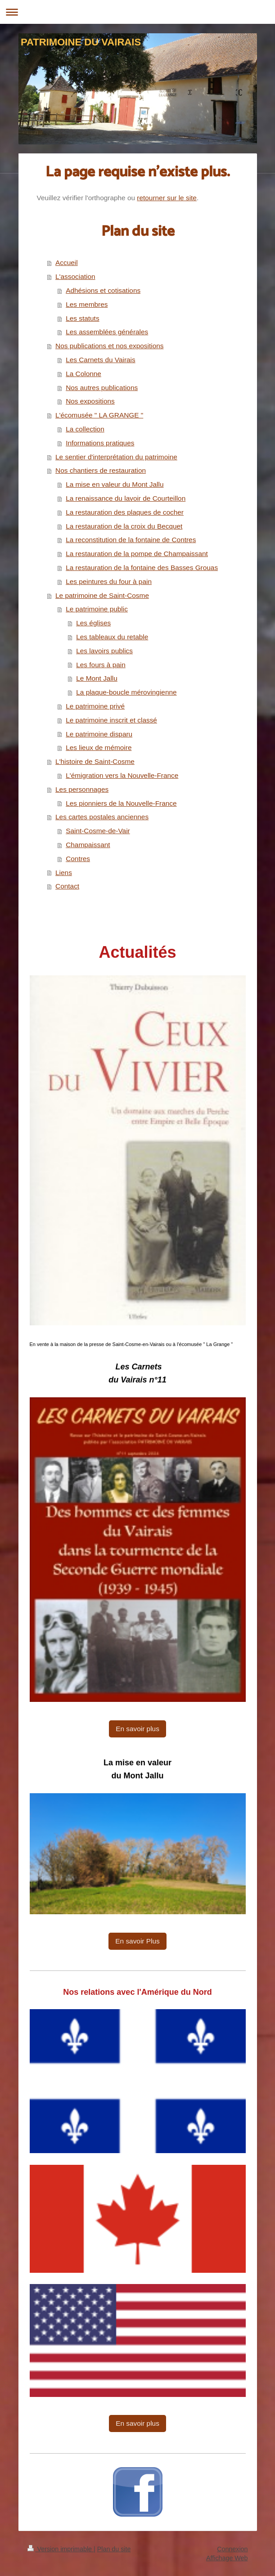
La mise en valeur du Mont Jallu (114, 484)
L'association (75, 276)
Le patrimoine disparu (99, 734)
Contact (67, 886)
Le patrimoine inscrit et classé (111, 720)
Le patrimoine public (97, 609)
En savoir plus (137, 1728)
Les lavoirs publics (104, 651)
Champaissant (88, 844)
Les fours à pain (101, 665)
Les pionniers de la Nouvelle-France (121, 803)
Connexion (232, 2549)
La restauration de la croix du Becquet (124, 526)
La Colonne (83, 373)
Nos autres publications (102, 387)
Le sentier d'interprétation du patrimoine (116, 457)
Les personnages (81, 789)
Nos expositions (90, 401)
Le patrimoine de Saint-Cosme (102, 595)
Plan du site (114, 2549)
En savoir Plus (137, 1941)
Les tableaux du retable (112, 637)
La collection (85, 429)
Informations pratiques (100, 443)
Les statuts (82, 318)
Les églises (93, 623)
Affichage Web (227, 2558)
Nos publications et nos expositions (109, 346)
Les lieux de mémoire (98, 747)
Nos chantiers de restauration (100, 470)
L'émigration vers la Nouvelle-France (122, 775)
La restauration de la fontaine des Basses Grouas (142, 567)
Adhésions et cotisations (103, 290)
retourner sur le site (167, 198)
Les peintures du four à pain (109, 581)
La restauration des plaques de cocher (125, 512)
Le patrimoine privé (95, 706)
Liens (63, 872)
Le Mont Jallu (96, 678)
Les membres (87, 304)
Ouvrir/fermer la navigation (137, 12)
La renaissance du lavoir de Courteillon (125, 498)
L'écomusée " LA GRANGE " (99, 415)
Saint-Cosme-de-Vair (98, 831)
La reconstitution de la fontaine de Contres (131, 539)
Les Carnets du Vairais (100, 360)
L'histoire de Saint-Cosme (95, 761)
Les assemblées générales (107, 332)
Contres (78, 858)
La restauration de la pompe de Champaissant (137, 553)
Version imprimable (60, 2549)
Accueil (66, 262)
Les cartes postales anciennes (102, 817)
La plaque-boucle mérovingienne (126, 692)
